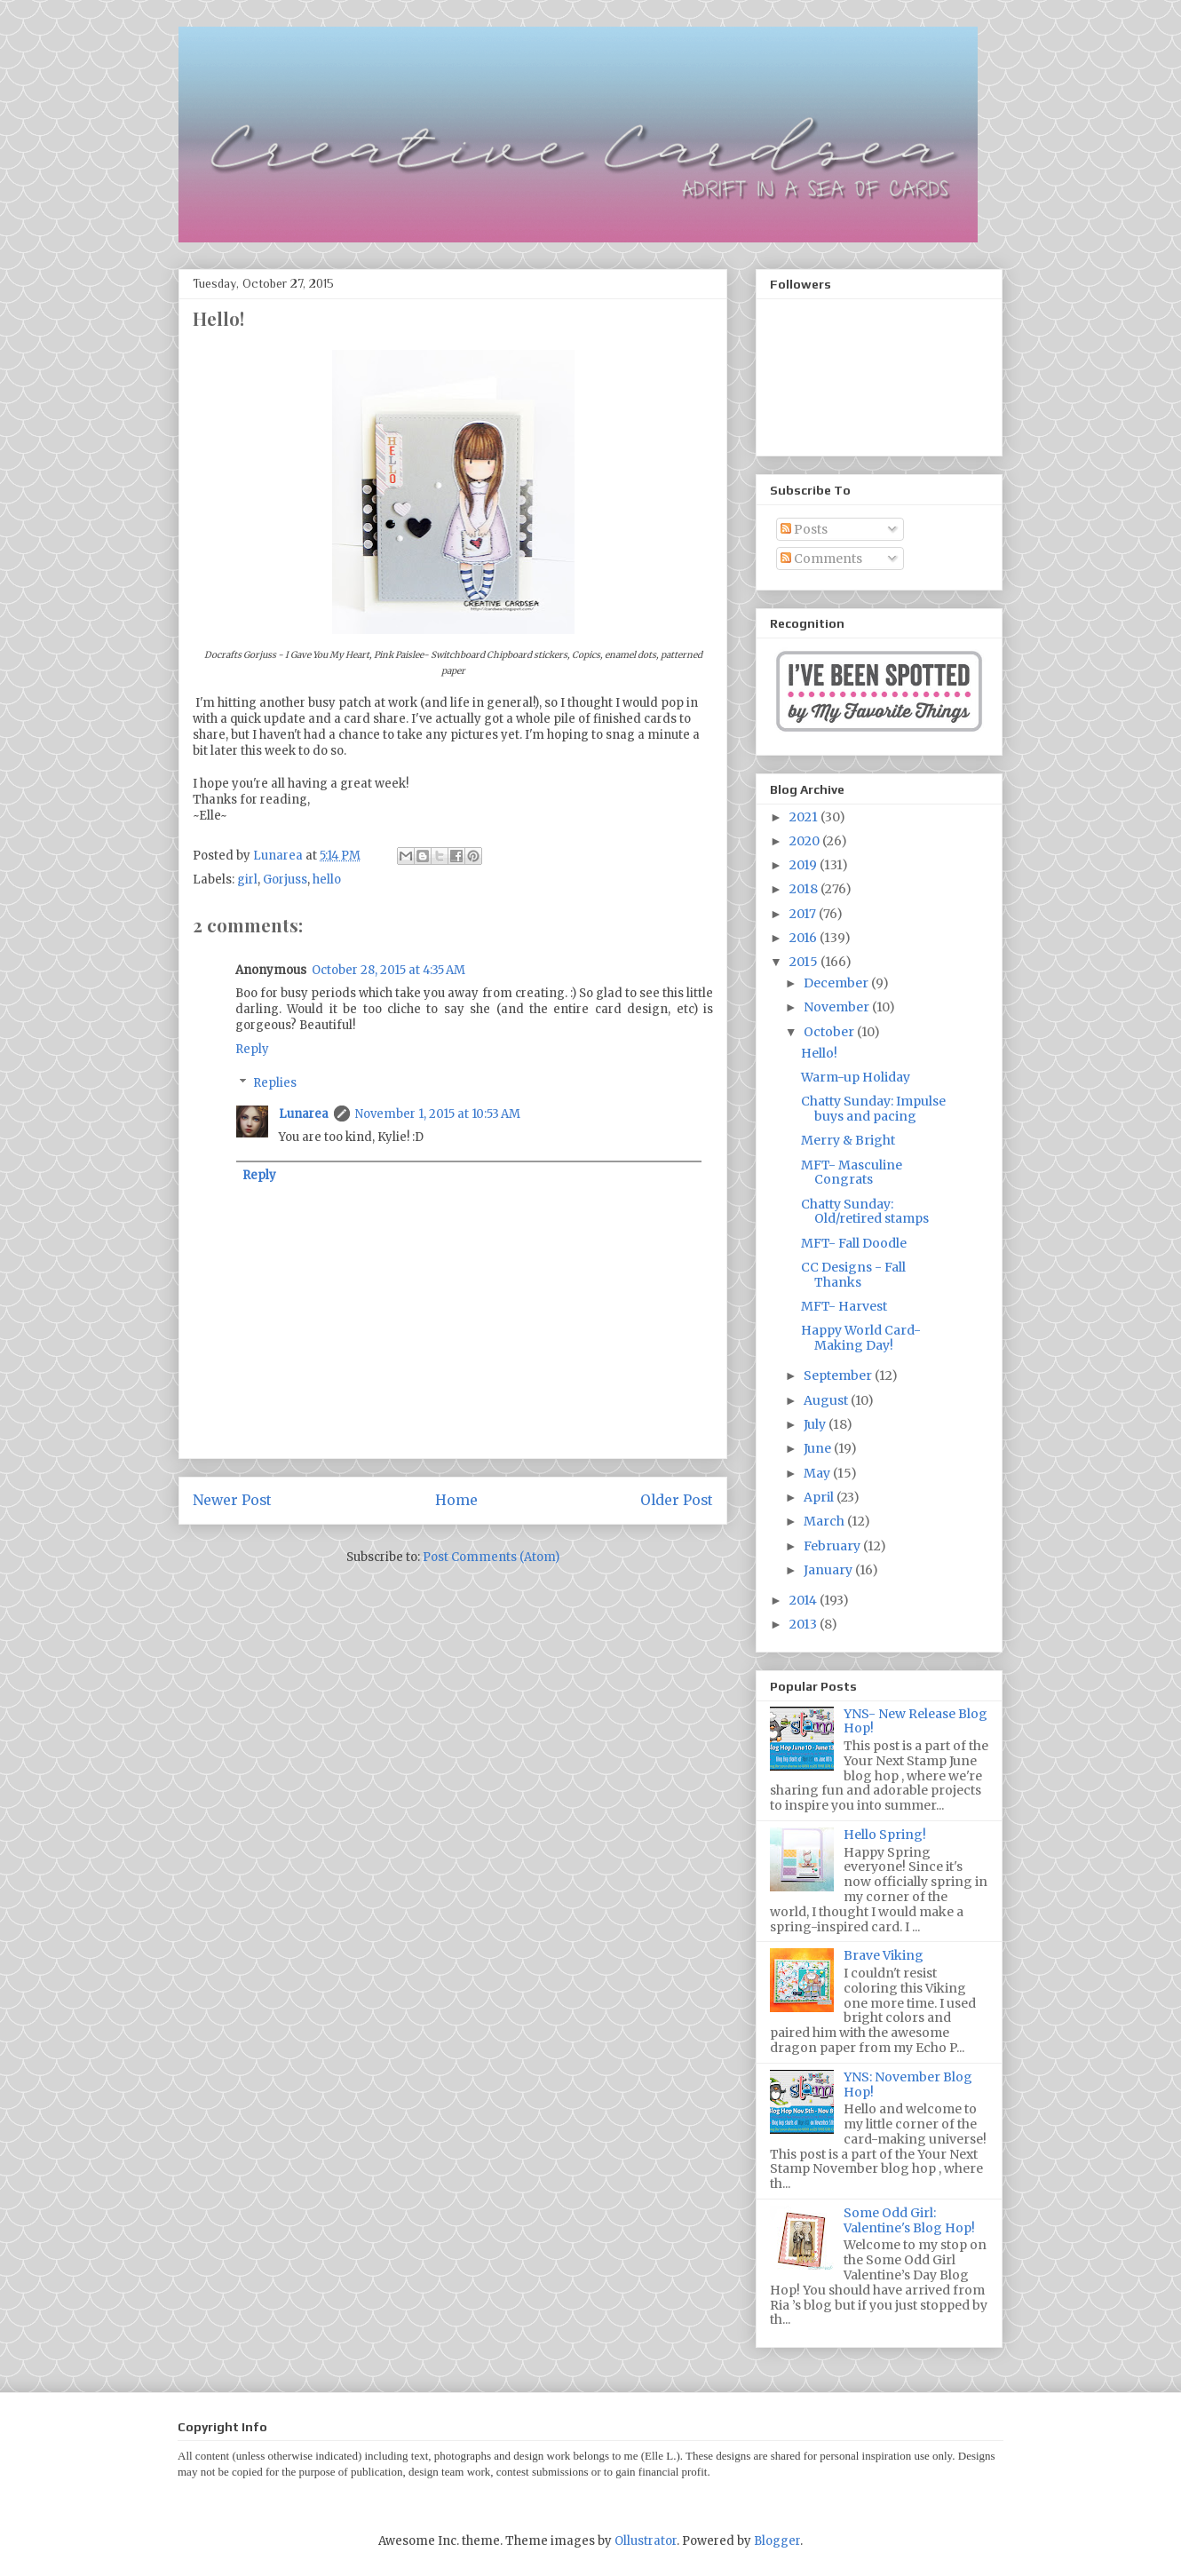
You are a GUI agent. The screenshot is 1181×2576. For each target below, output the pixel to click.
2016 (804, 938)
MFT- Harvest (844, 1306)
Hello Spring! (885, 1835)
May (818, 1473)
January (829, 1570)
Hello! (819, 1053)
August (827, 1400)
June (819, 1448)
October (830, 1032)
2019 (804, 865)
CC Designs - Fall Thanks (853, 1274)
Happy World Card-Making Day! (861, 1337)
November (838, 1007)
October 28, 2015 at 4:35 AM (388, 970)
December (837, 983)
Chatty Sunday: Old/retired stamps (865, 1211)
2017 (804, 914)
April (820, 1497)
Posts (804, 529)
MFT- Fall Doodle (854, 1243)
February (833, 1546)
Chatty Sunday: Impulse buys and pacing (873, 1108)
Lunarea (304, 1114)
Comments (821, 559)
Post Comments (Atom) (491, 1557)
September (839, 1375)
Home (456, 1500)
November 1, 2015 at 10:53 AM (437, 1114)
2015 (804, 962)
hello (327, 879)
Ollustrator (645, 2540)
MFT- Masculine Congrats (851, 1172)
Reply (252, 1049)
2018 (804, 889)
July (816, 1424)
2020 (805, 841)
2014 (804, 1600)
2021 (804, 817)
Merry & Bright (848, 1140)
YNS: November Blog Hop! (908, 2084)
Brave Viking (883, 1955)
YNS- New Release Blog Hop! (915, 1721)
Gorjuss (285, 879)
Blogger (777, 2540)
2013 (804, 1624)
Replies (275, 1082)
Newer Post (232, 1500)
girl (247, 879)
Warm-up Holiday (855, 1077)
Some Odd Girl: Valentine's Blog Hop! (909, 2220)
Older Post (676, 1500)
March (825, 1521)
